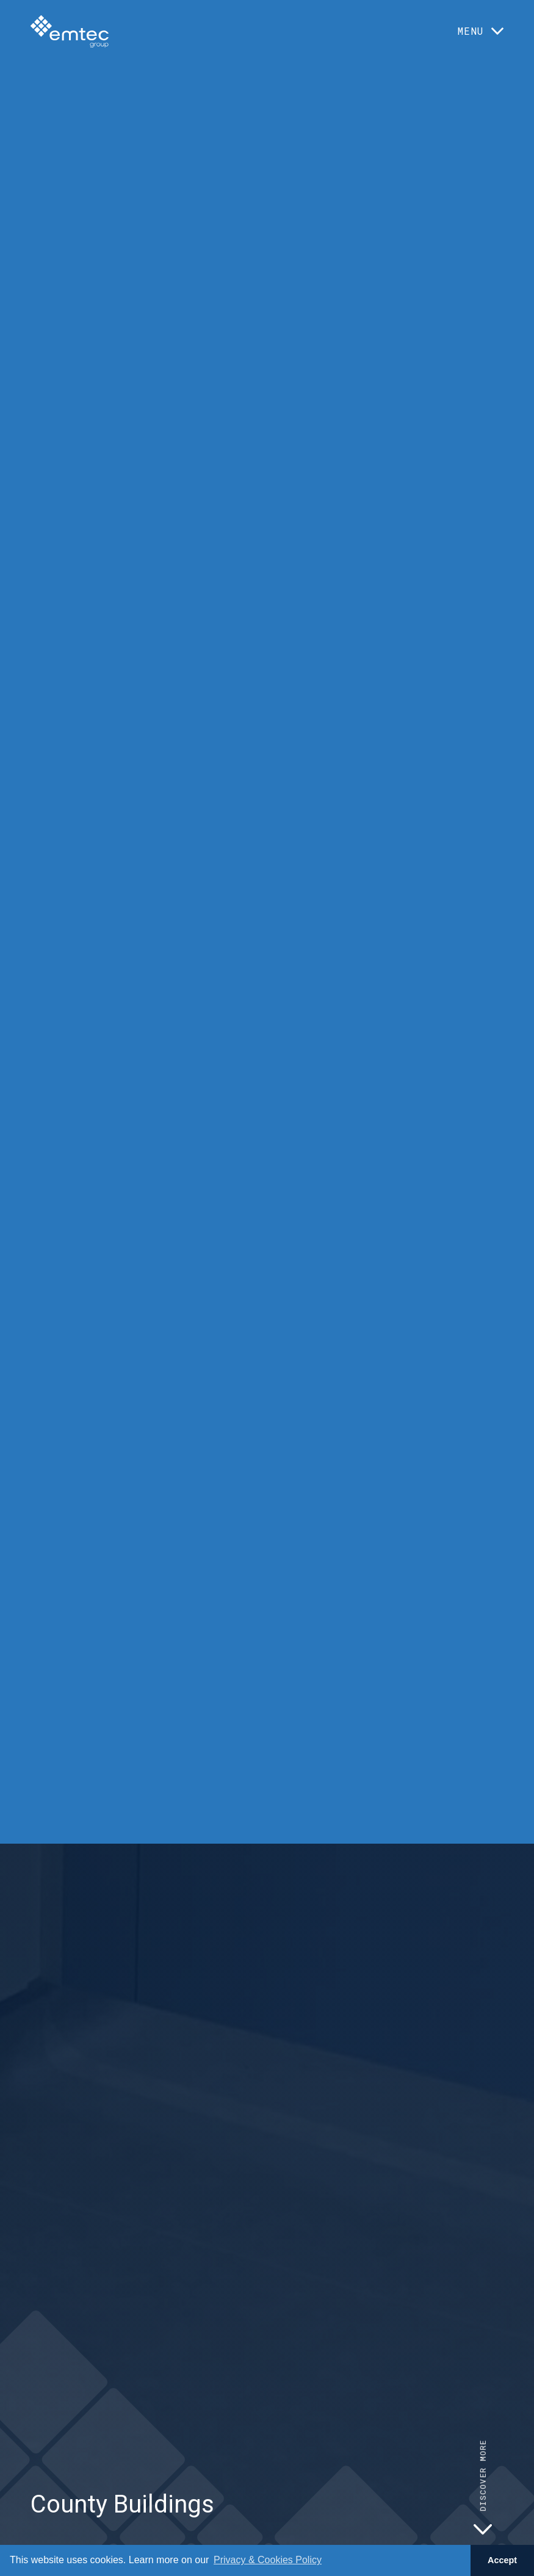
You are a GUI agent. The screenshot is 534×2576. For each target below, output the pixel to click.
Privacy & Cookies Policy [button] (268, 2560)
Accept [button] (502, 2560)
